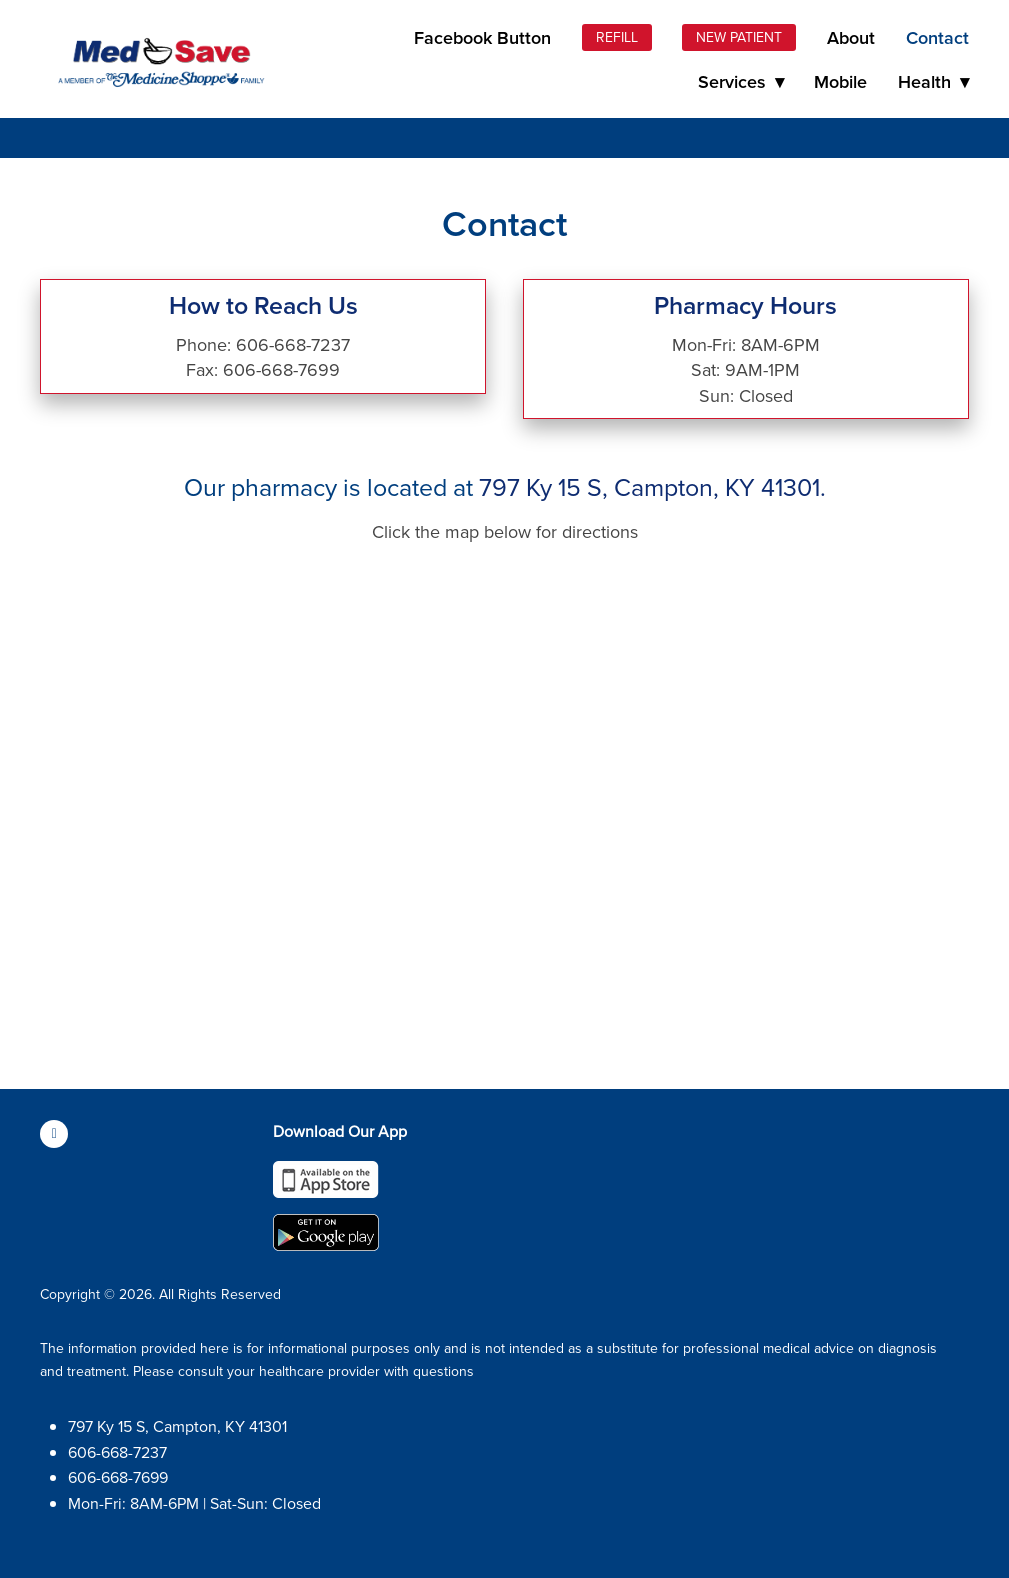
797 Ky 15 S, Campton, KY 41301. (652, 486)
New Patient (739, 37)
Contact (937, 37)
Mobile (840, 81)
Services (741, 81)
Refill (617, 37)
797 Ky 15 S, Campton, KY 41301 (177, 1426)
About (851, 37)
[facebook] (54, 1134)
